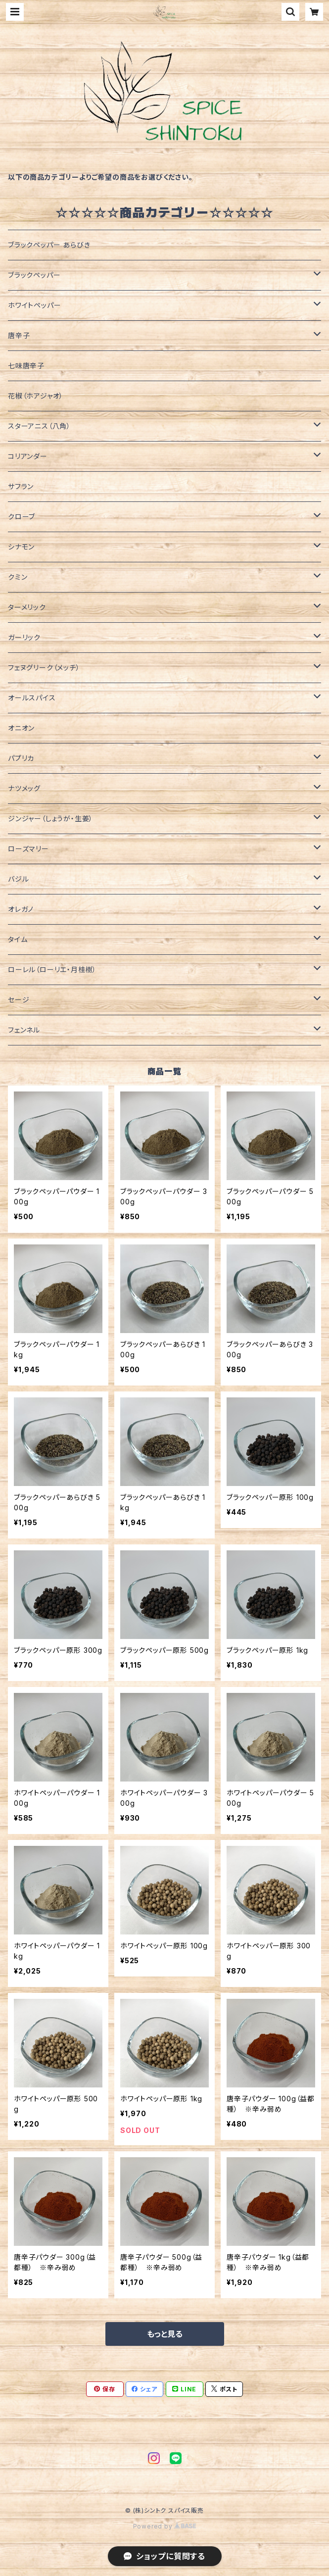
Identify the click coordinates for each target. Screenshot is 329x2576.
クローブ (21, 516)
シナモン (21, 547)
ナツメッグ (24, 788)
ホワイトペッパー (34, 305)
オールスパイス (32, 698)
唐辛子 (19, 335)
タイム (17, 939)
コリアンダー (27, 456)
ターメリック (27, 607)
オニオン (21, 728)
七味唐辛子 (26, 365)
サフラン (21, 486)
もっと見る (165, 2334)
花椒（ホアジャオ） (35, 396)
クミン (17, 577)
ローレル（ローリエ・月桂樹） (52, 969)
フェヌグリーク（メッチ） (44, 667)
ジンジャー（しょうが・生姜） (50, 818)
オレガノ (21, 909)
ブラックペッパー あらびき (49, 245)
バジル (18, 879)
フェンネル (24, 1030)
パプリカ (21, 758)
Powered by (164, 2526)
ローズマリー (28, 848)
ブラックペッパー (34, 275)
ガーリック (24, 637)
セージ (18, 999)
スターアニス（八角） (39, 426)
